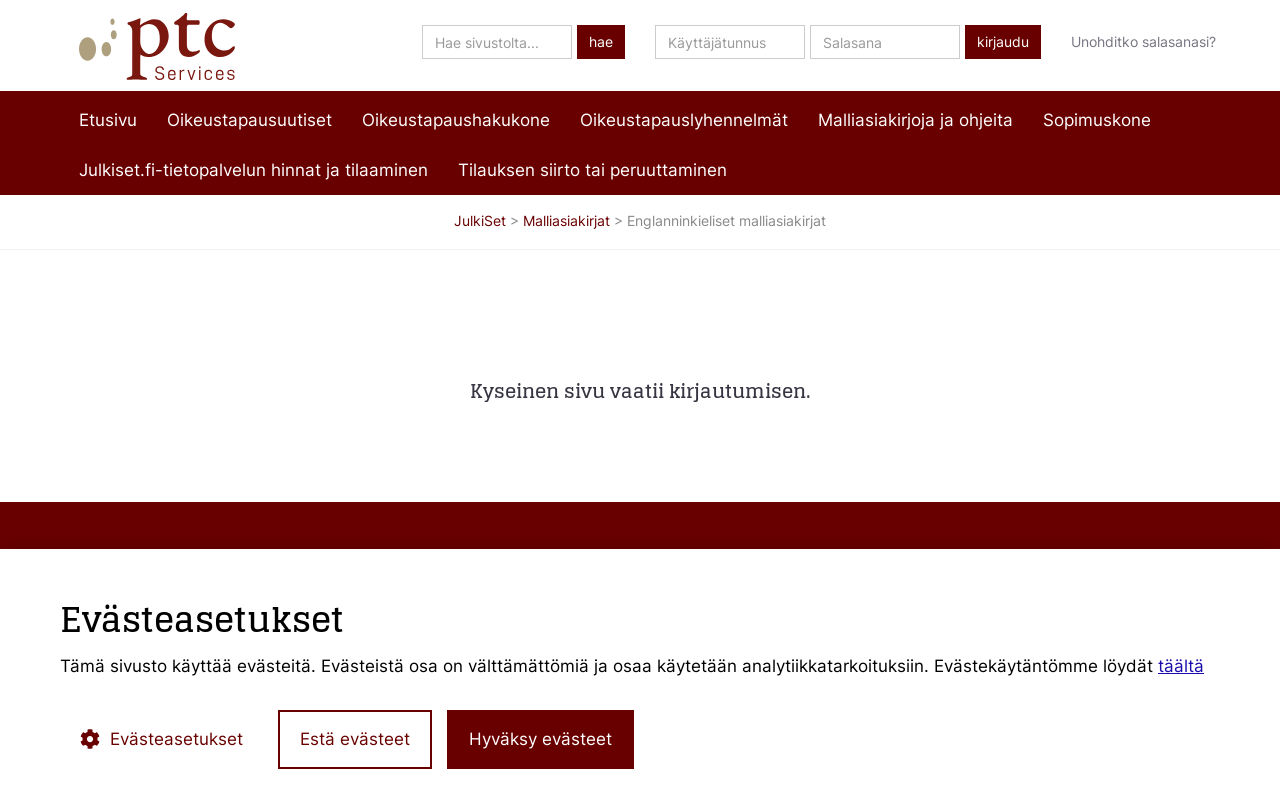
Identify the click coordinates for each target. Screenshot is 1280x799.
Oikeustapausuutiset (249, 120)
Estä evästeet (355, 739)
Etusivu (108, 120)
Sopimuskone (1097, 120)
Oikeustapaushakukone (456, 120)
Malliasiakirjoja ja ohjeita (915, 120)
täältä (1181, 666)
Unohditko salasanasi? (1143, 41)
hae (601, 42)
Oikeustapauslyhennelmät (684, 120)
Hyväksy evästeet (540, 739)
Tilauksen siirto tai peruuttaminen (592, 170)
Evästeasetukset (161, 739)
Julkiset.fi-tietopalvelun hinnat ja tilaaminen (253, 170)
